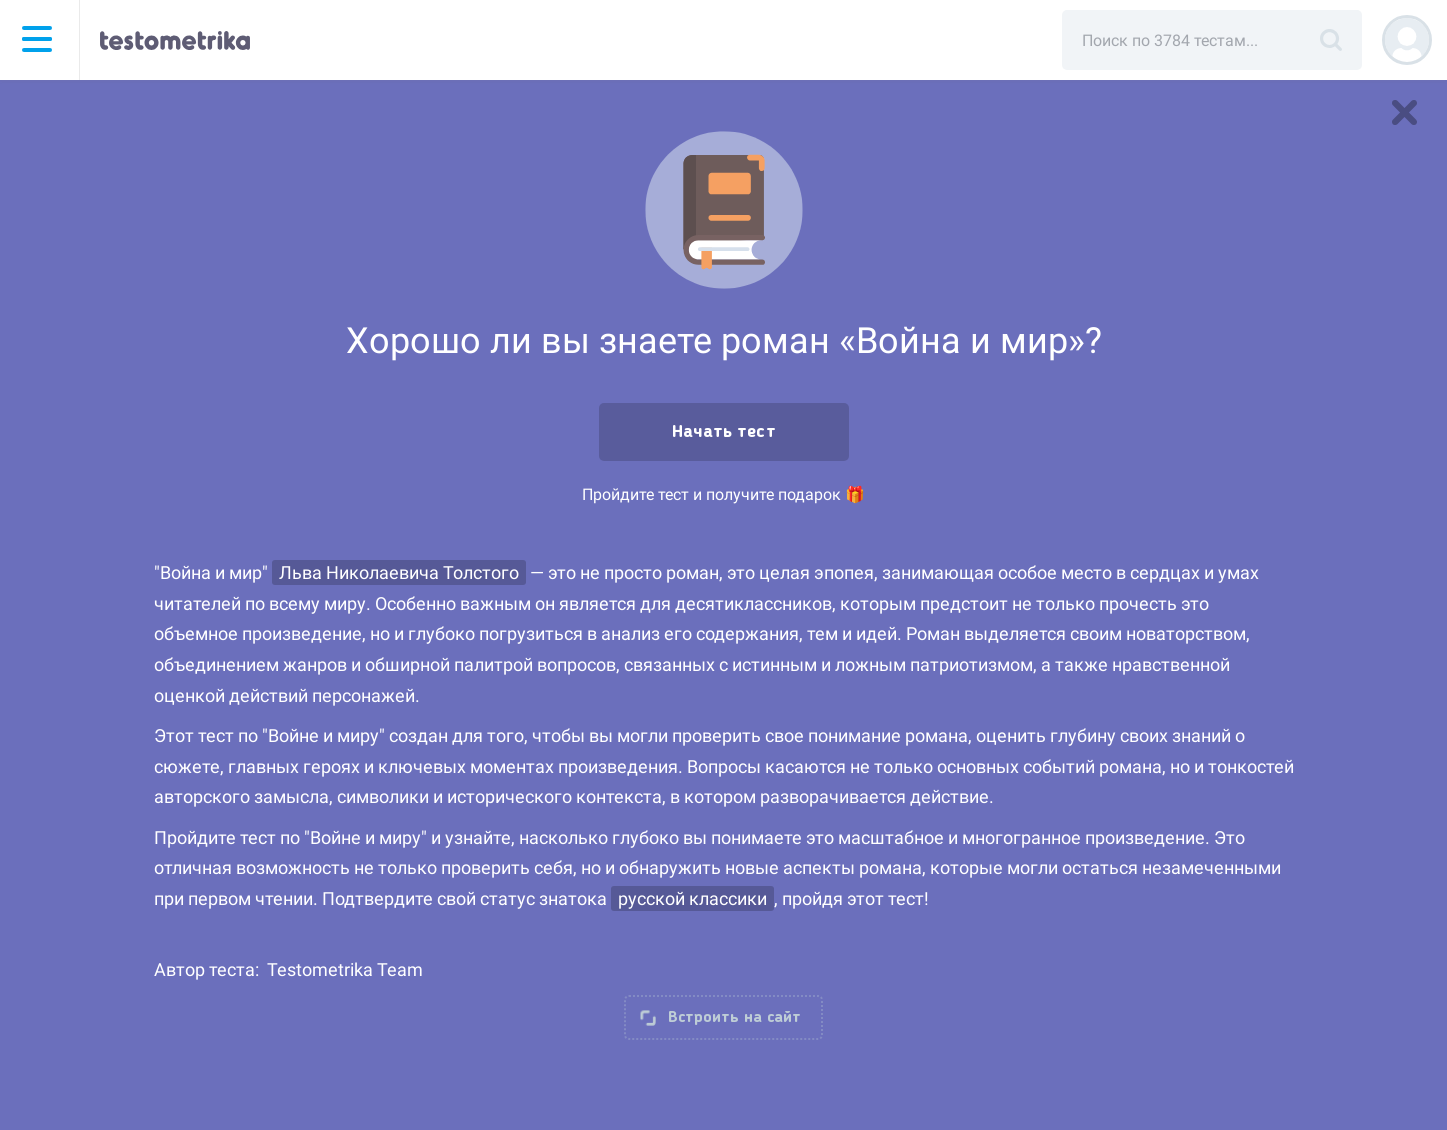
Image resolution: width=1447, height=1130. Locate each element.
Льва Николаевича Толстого (399, 572)
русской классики (692, 898)
